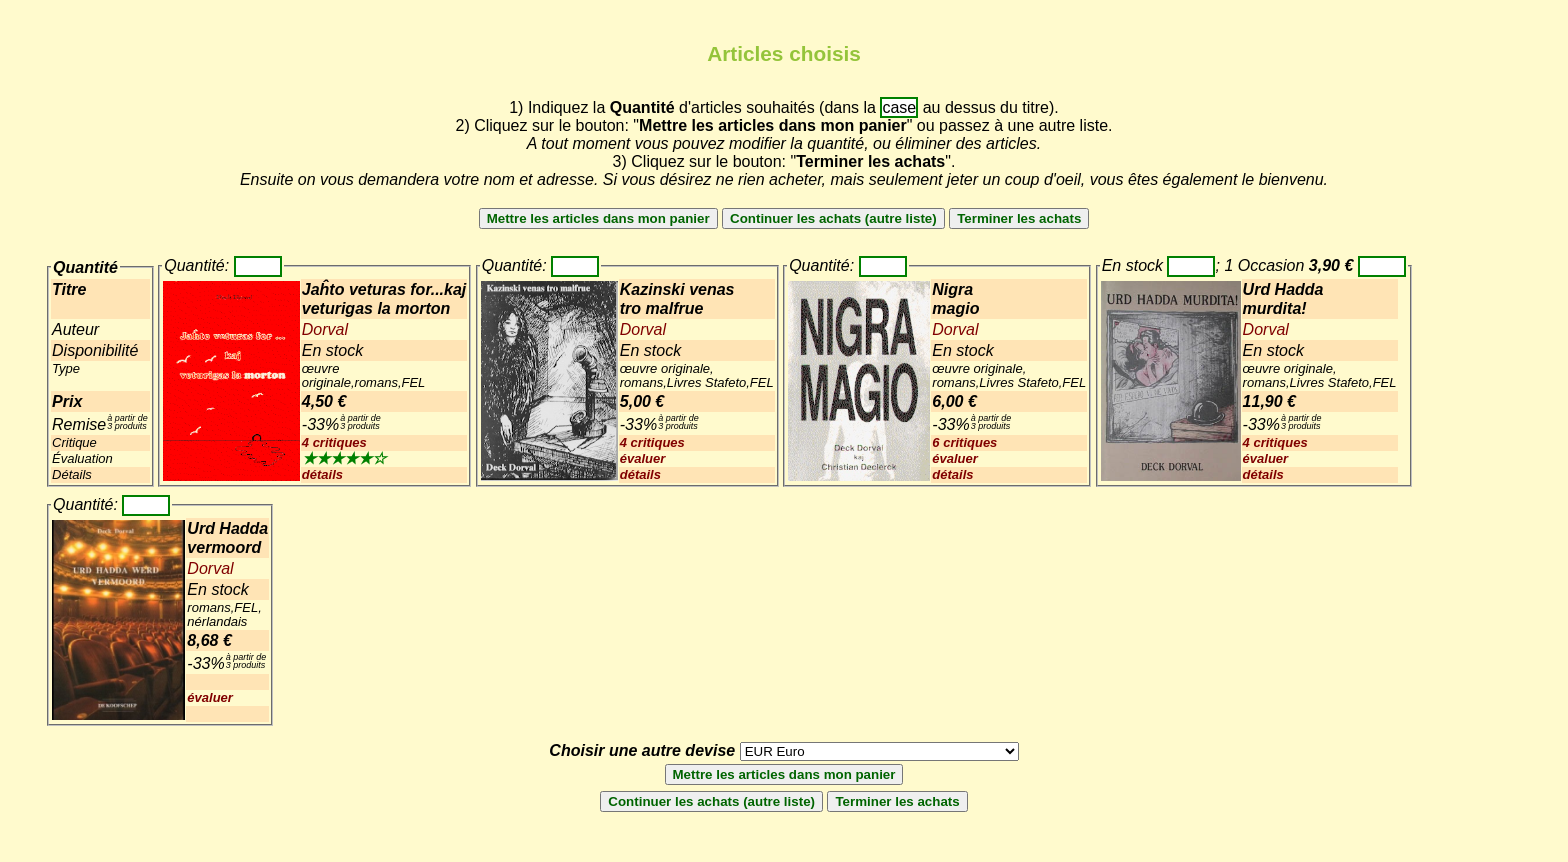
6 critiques (964, 442)
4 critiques (334, 442)
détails (322, 474)
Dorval (325, 329)
